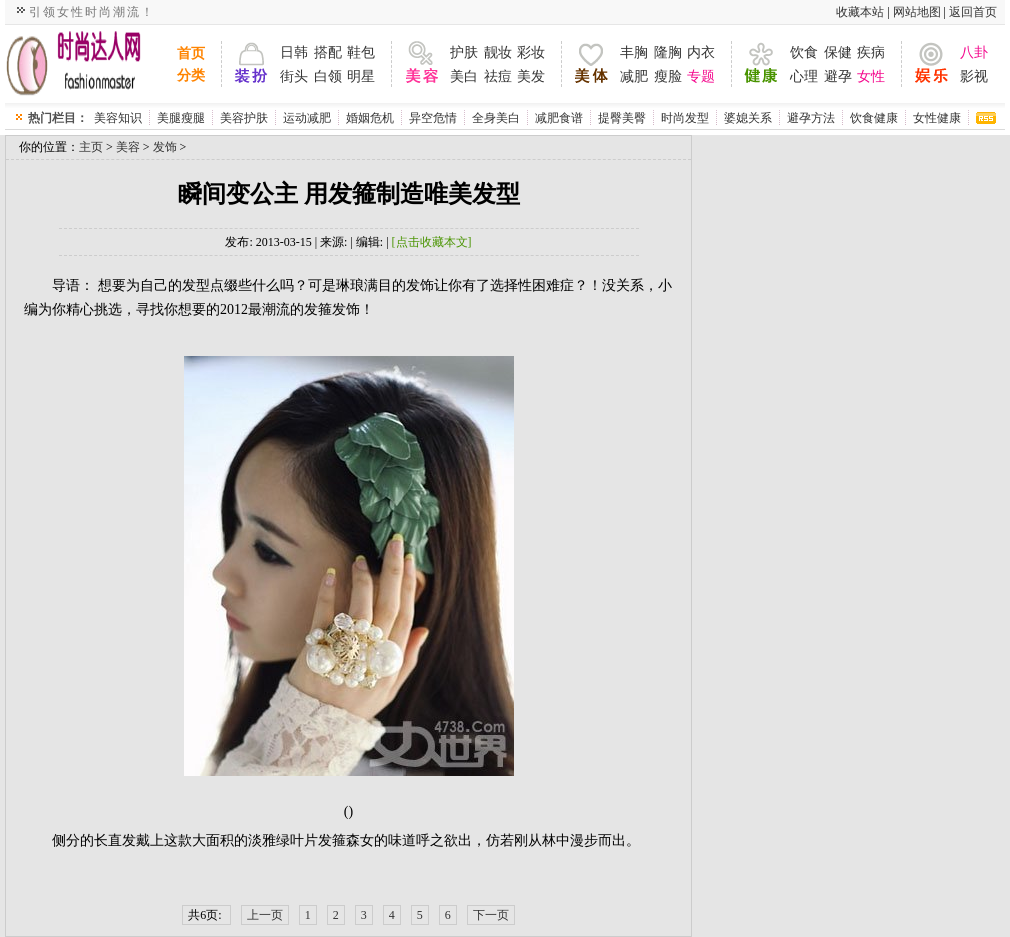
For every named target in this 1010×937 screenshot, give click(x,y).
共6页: (206, 915)
